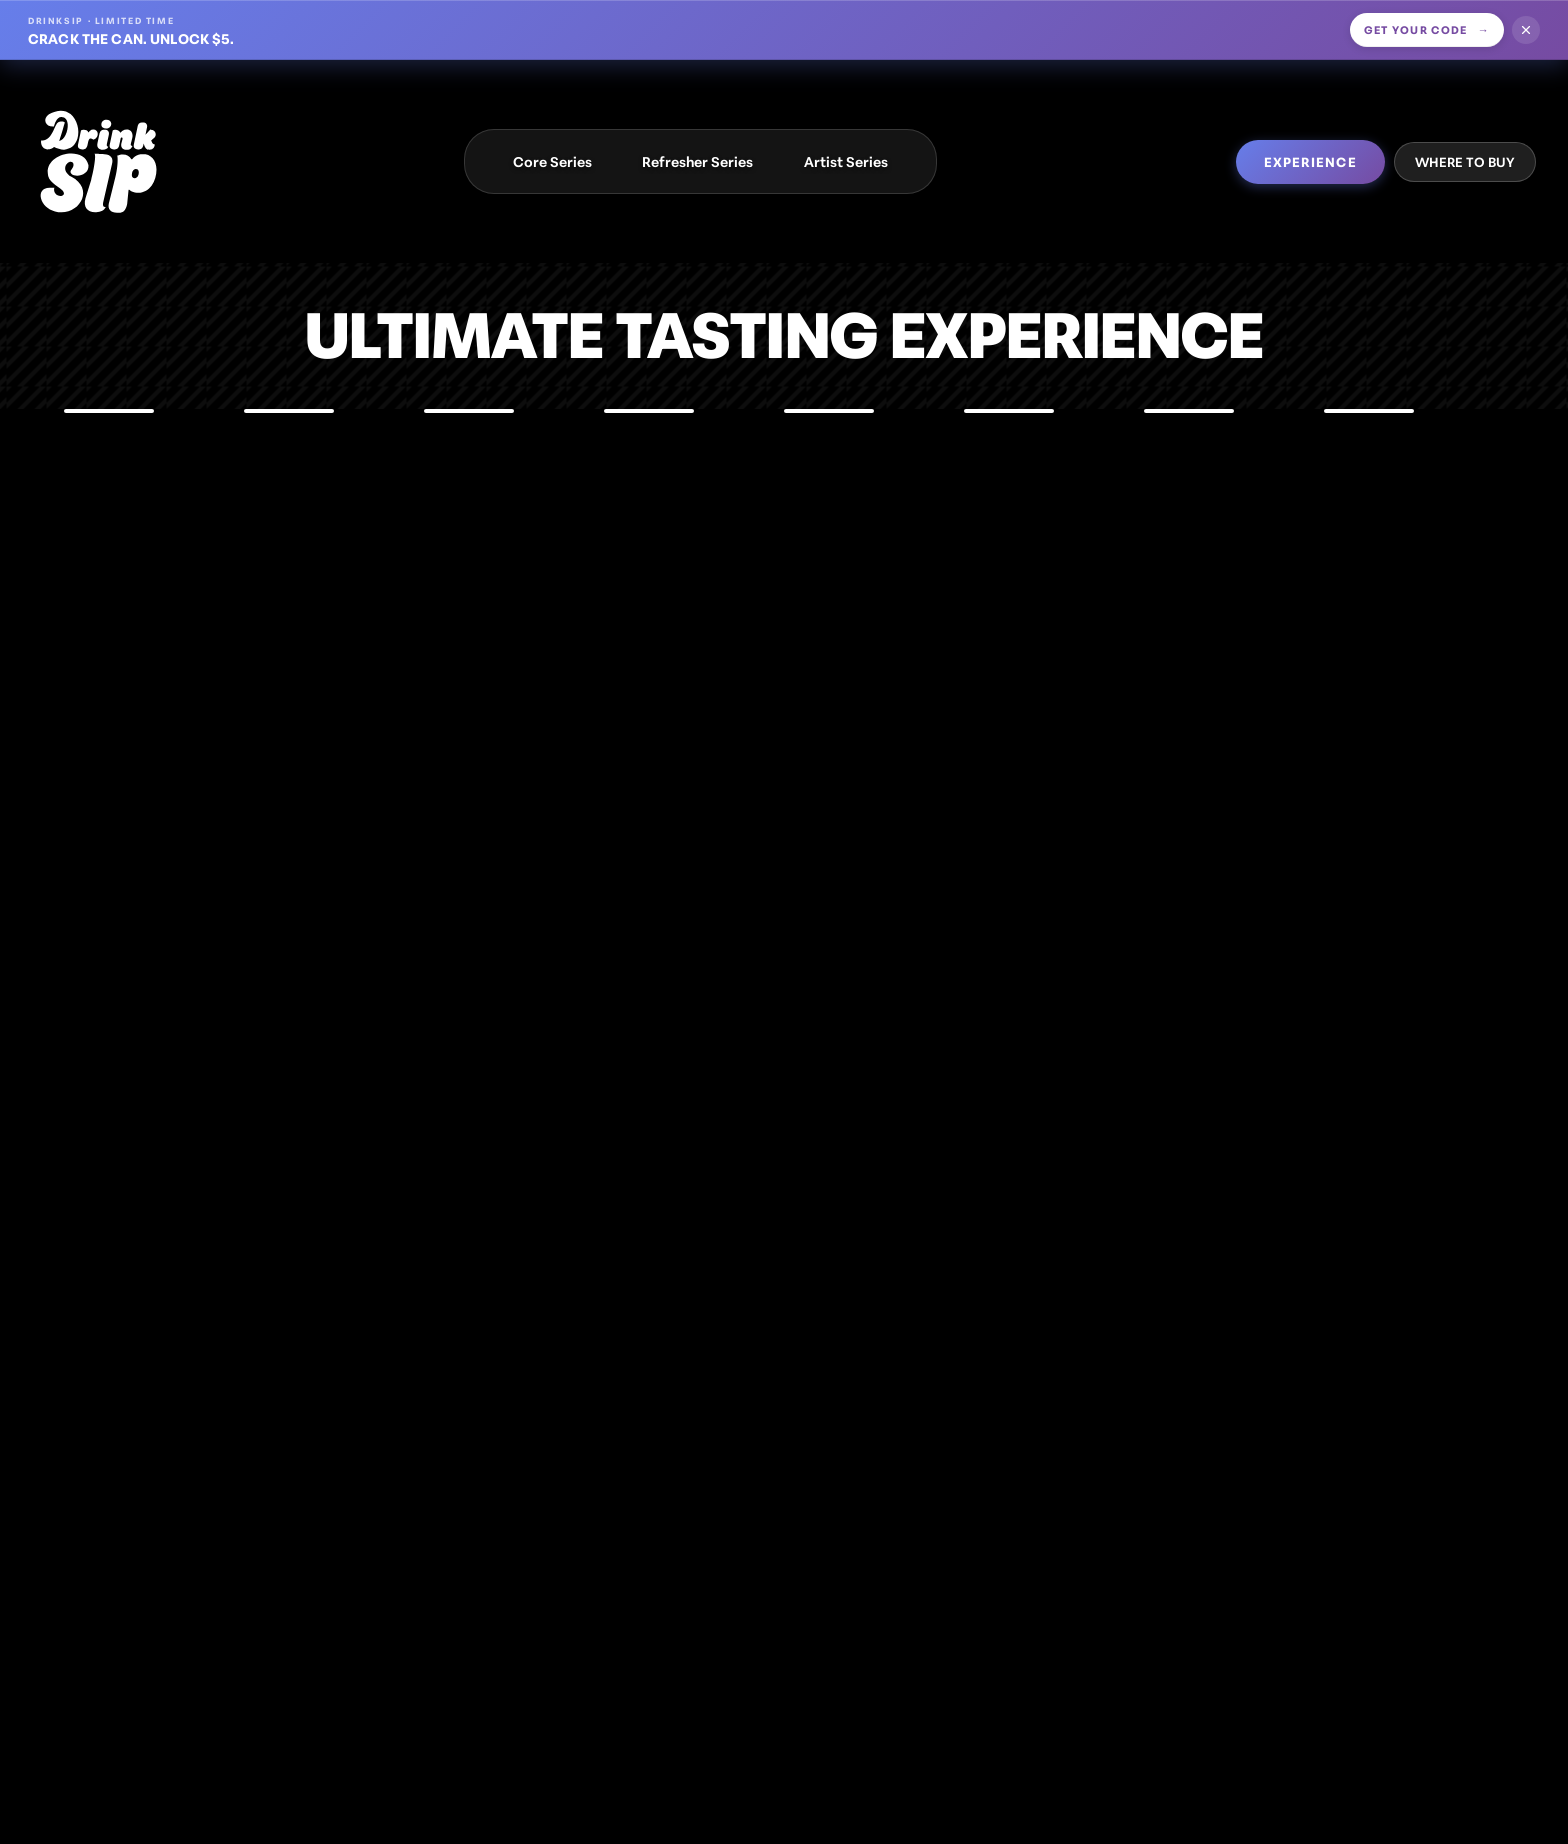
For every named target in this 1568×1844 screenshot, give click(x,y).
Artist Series (846, 161)
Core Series (552, 161)
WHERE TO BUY (1465, 161)
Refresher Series (697, 161)
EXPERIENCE (1310, 161)
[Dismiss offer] (1526, 30)
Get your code (1427, 29)
